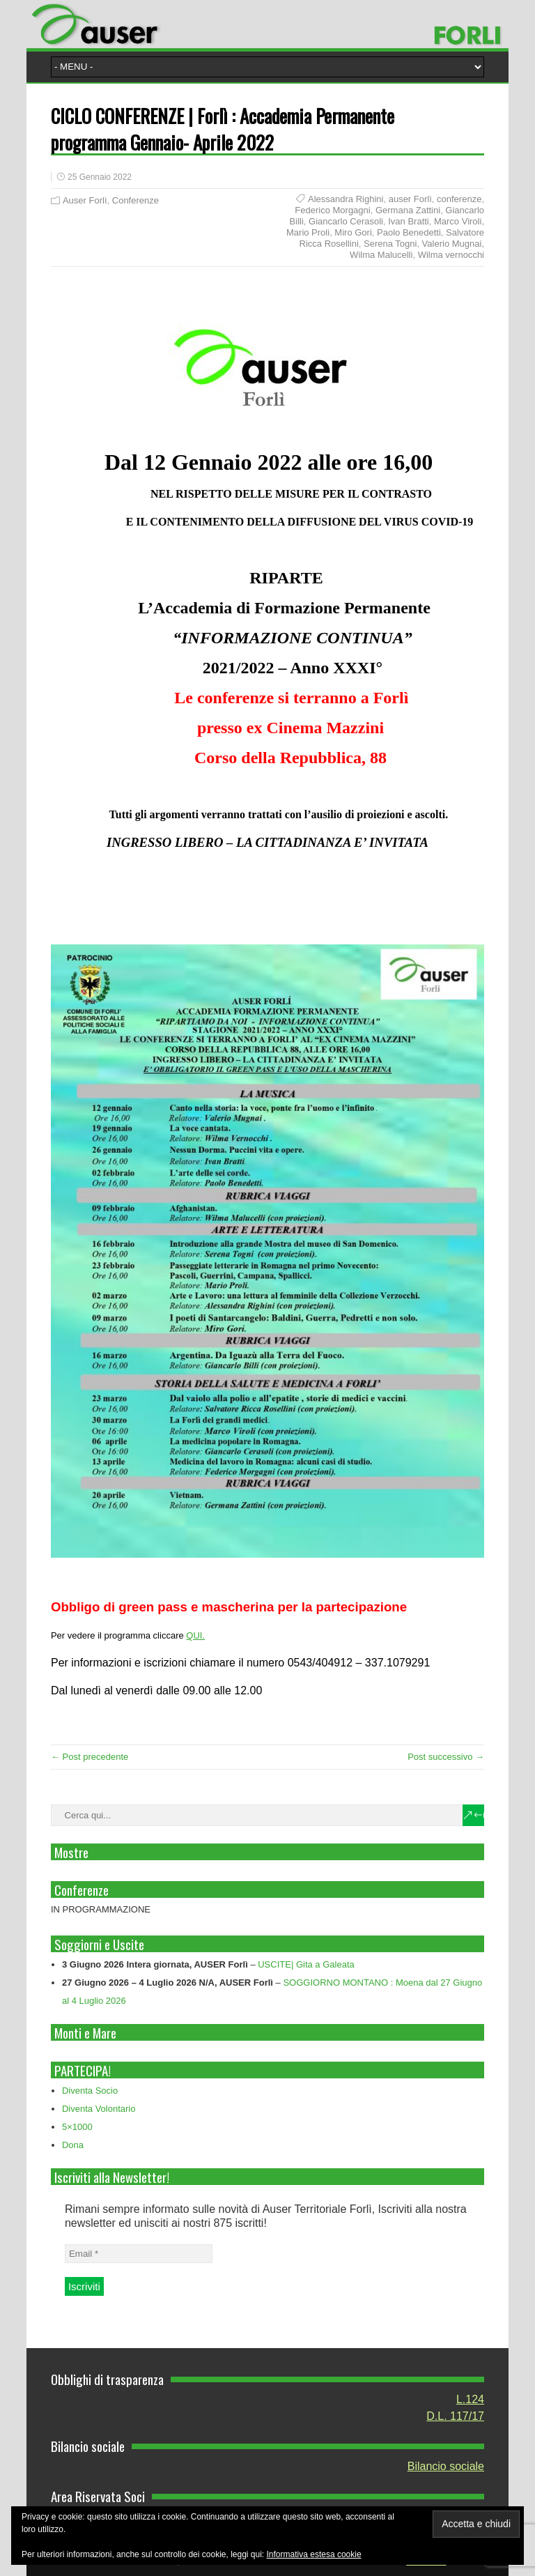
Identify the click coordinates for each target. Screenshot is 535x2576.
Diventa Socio (90, 2090)
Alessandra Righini (345, 199)
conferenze (459, 199)
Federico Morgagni (332, 210)
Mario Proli (307, 232)
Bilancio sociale (446, 2466)
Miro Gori (352, 232)
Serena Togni (390, 243)
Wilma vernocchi (451, 255)
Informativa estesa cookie (314, 2554)
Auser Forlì (85, 200)
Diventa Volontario (99, 2108)
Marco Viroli (457, 221)
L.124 (470, 2399)
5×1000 (77, 2127)
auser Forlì (410, 199)
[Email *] (138, 2253)
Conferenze (135, 200)
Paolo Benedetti (409, 232)
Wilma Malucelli (381, 255)
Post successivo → (446, 1756)
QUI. (195, 1635)
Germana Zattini (407, 210)
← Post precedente (89, 1756)
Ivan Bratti (408, 221)
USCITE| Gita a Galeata (306, 1964)
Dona (73, 2145)
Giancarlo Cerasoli (346, 221)
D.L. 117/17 (455, 2416)
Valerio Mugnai (452, 243)
